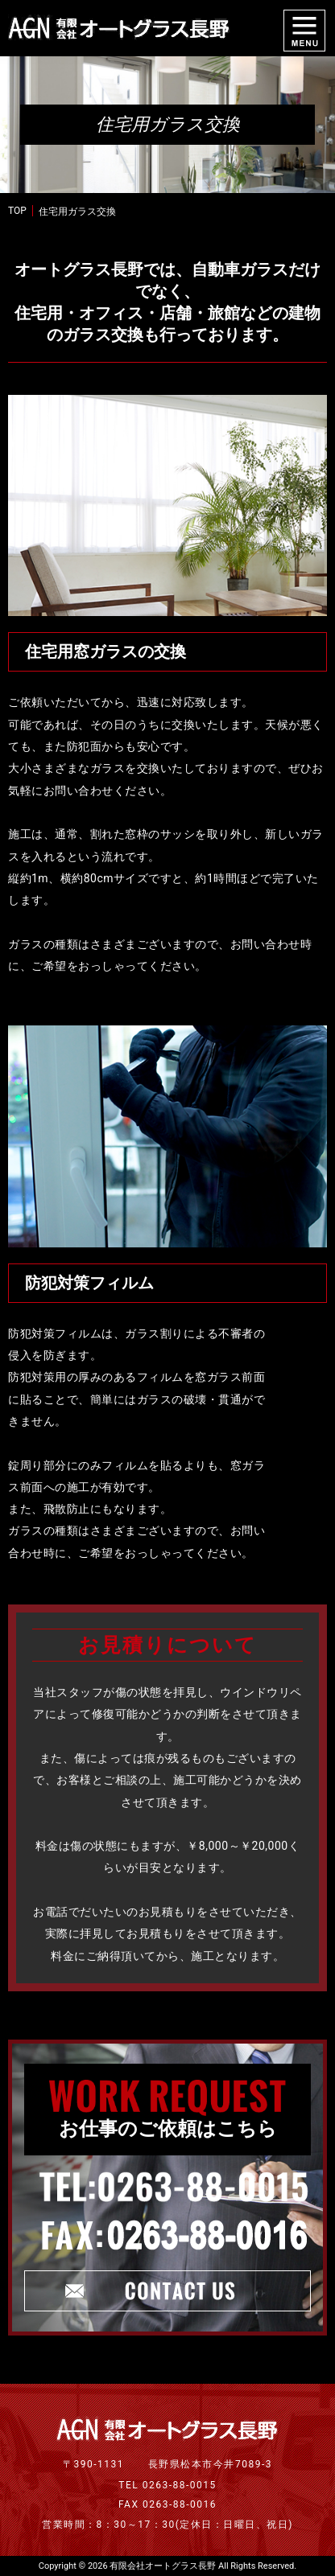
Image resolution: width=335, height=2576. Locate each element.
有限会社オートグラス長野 (163, 2566)
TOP (17, 210)
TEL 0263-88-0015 (167, 2485)
